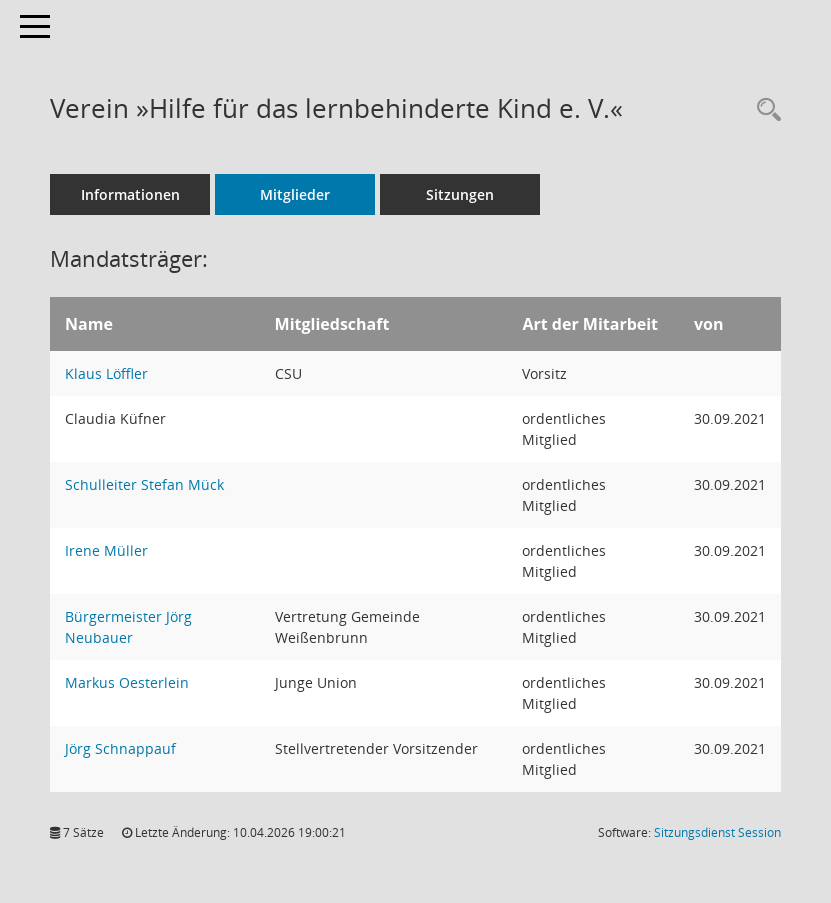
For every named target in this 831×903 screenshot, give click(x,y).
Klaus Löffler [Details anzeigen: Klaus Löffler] (106, 373)
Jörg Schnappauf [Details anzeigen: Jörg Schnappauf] (120, 748)
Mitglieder (295, 194)
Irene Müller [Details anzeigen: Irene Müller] (106, 550)
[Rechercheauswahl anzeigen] (764, 110)
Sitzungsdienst (717, 832)
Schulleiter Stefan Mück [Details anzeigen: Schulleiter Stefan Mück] (144, 484)
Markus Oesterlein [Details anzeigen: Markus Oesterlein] (127, 682)
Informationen (130, 194)
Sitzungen (460, 194)
